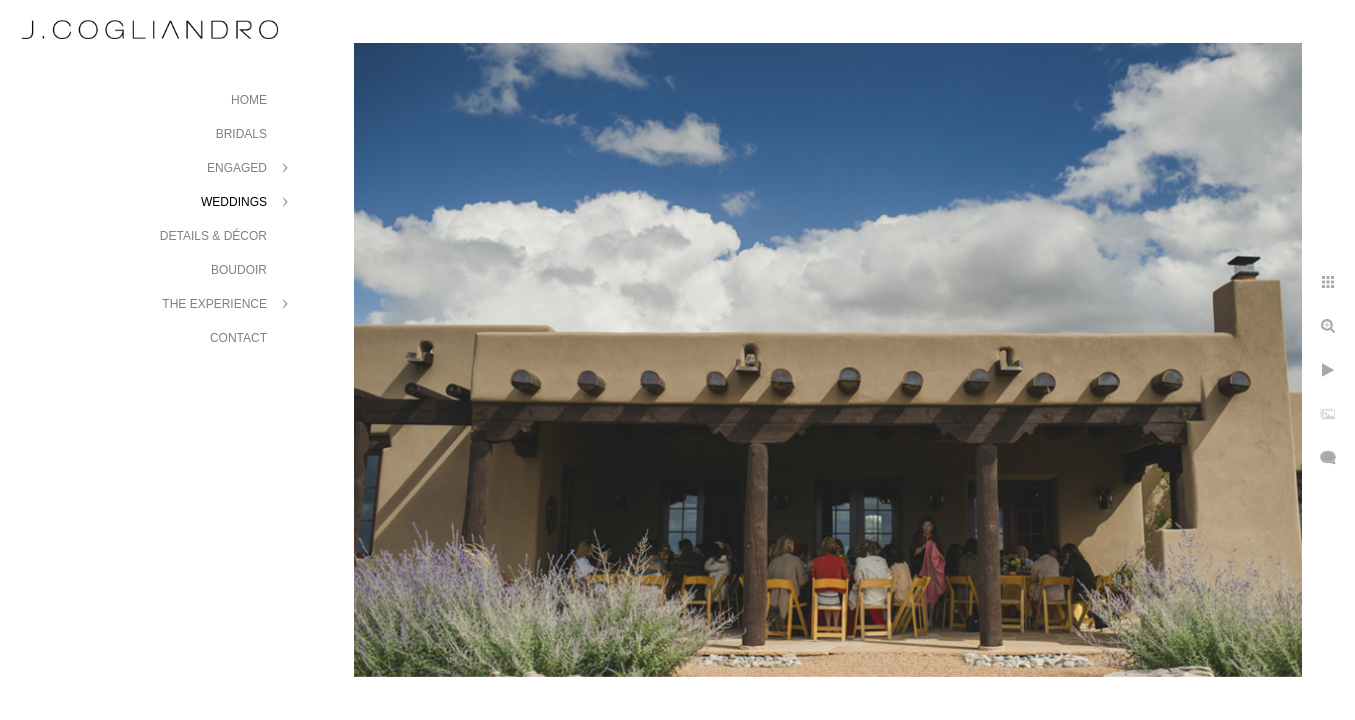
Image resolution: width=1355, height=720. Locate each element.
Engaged (237, 168)
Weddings (234, 202)
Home (249, 100)
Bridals (241, 134)
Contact (238, 338)
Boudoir (239, 270)
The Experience (214, 304)
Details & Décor (213, 236)
